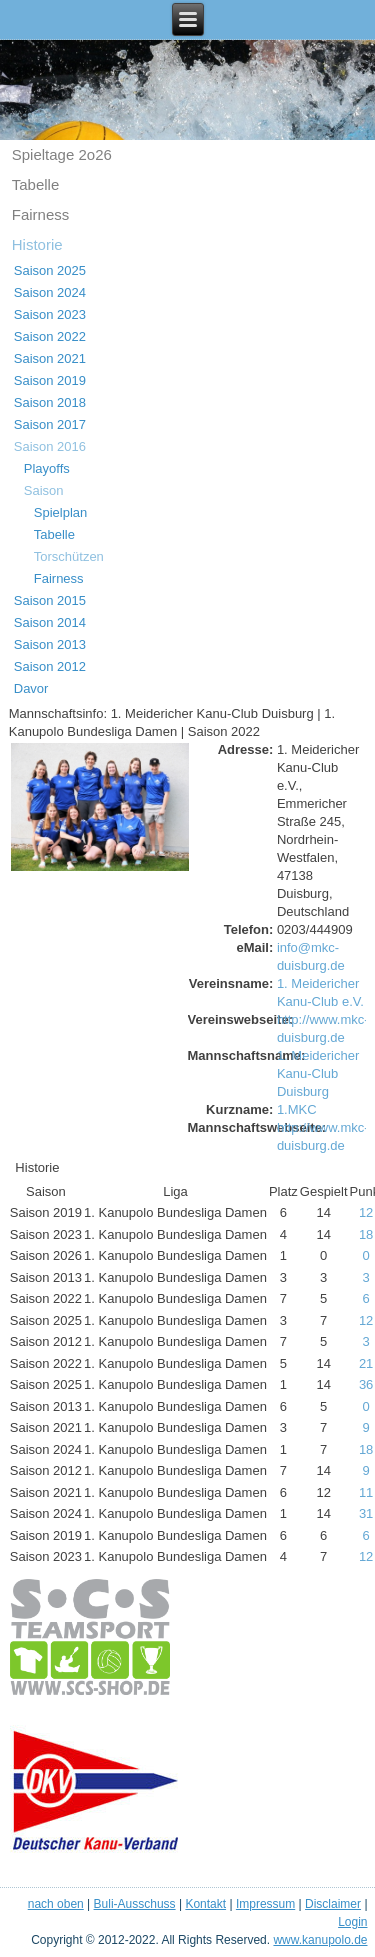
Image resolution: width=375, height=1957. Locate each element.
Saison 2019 (50, 380)
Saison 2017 (50, 424)
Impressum (265, 1904)
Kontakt (205, 1904)
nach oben (56, 1904)
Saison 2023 (50, 314)
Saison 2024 (50, 292)
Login (352, 1922)
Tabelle (36, 184)
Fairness (41, 214)
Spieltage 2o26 (62, 154)
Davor (31, 688)
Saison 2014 (50, 622)
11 (366, 1492)
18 (366, 1234)
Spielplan (61, 512)
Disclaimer (333, 1904)
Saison (44, 490)
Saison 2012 (50, 666)
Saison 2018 (50, 402)
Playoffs (47, 468)
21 (366, 1363)
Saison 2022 (50, 336)
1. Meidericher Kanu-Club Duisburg (318, 1073)
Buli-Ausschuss (135, 1904)
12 (366, 1212)
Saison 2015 (50, 600)
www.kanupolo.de (320, 1940)
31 (366, 1513)
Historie (37, 244)
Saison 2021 (50, 358)
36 (366, 1384)
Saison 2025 (50, 270)
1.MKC (297, 1109)
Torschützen (69, 556)
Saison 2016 (50, 446)
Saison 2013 (50, 644)
